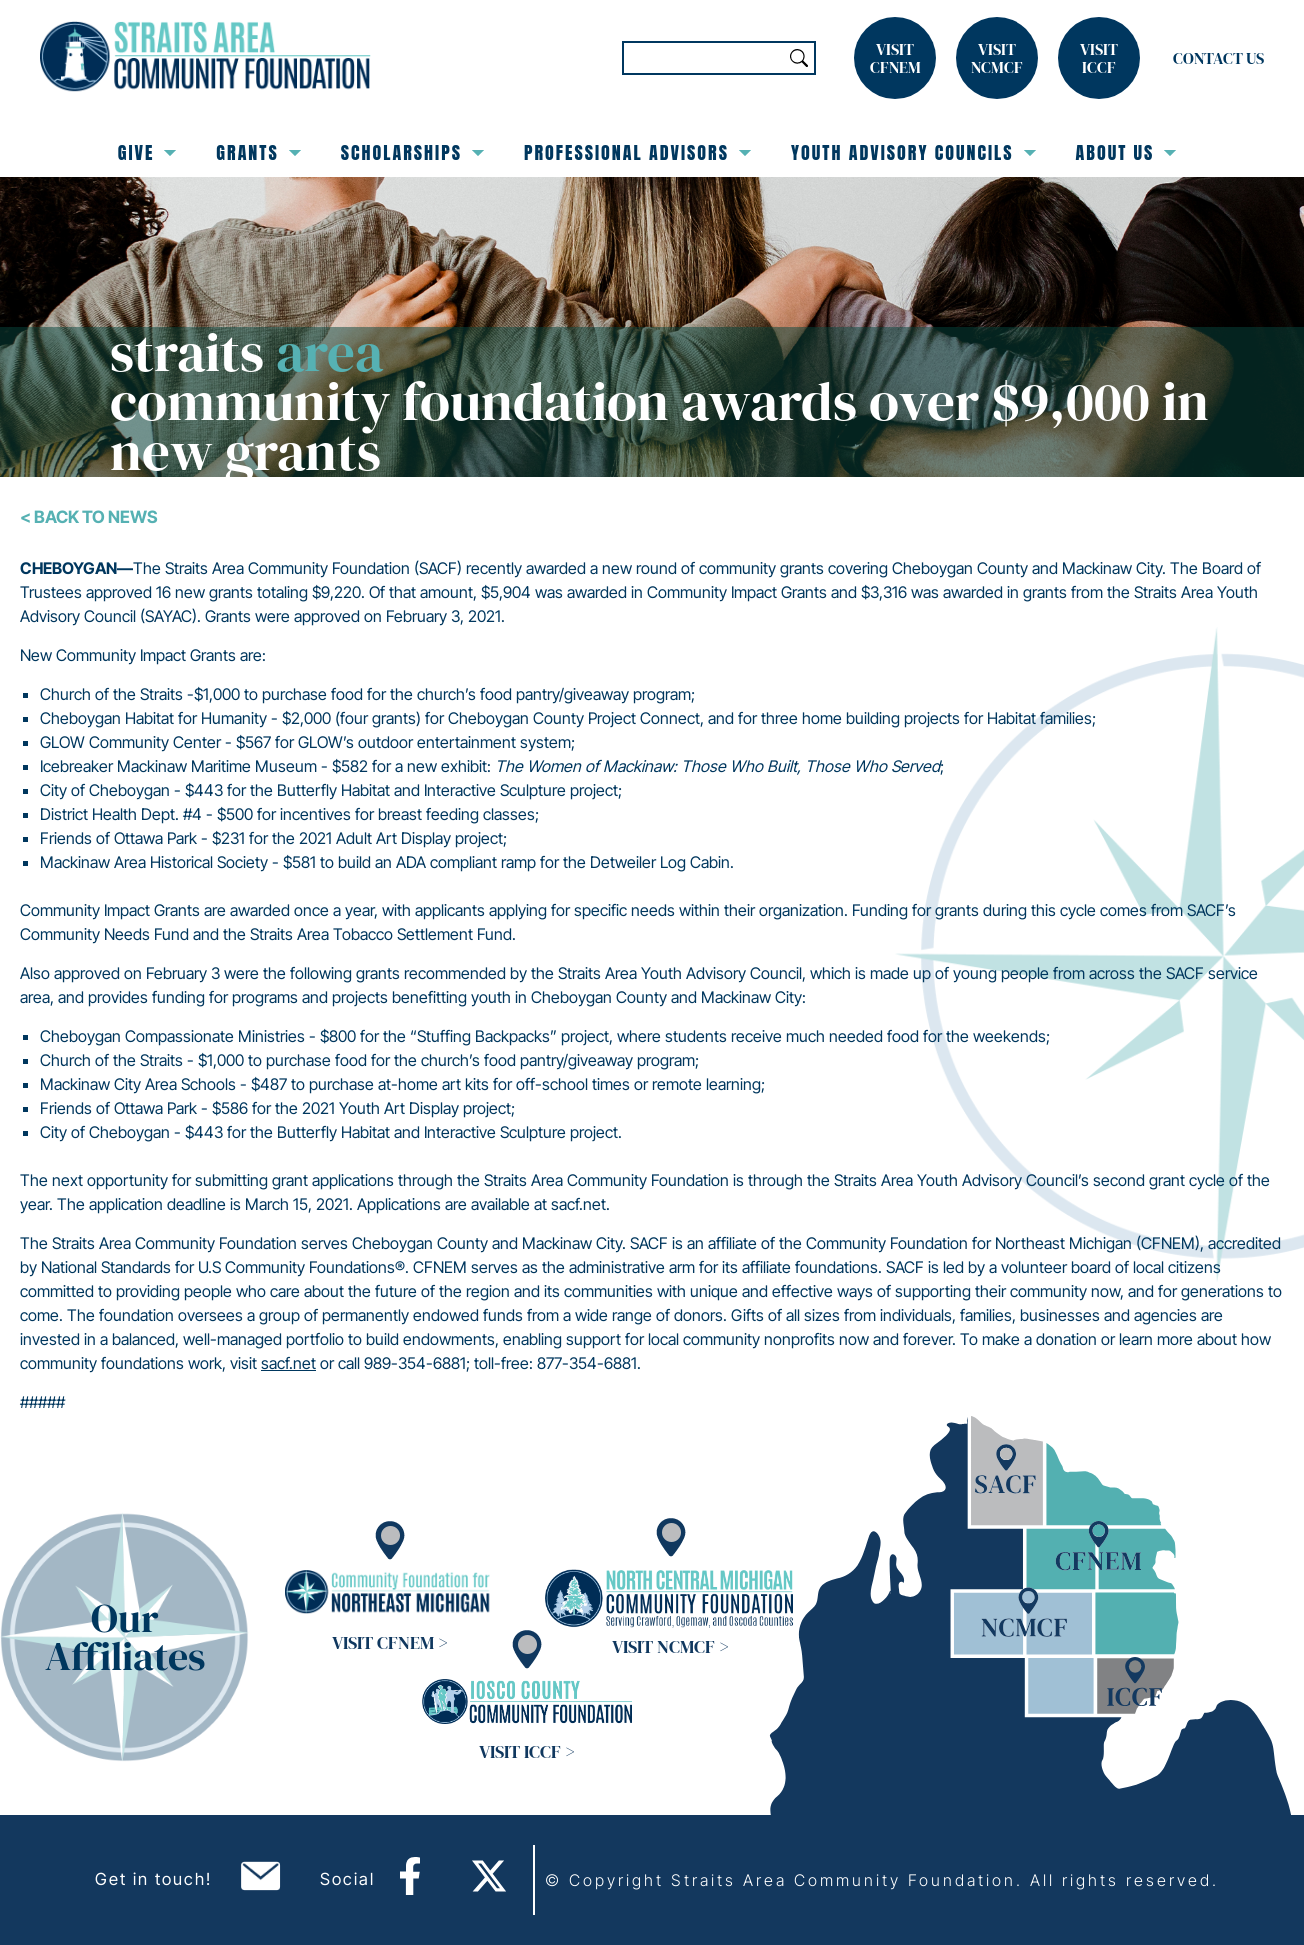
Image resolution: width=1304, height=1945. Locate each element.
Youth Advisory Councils (913, 152)
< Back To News (89, 517)
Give (147, 152)
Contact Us (1218, 58)
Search (799, 58)
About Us (1126, 152)
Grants (258, 152)
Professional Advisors (637, 152)
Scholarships (412, 152)
